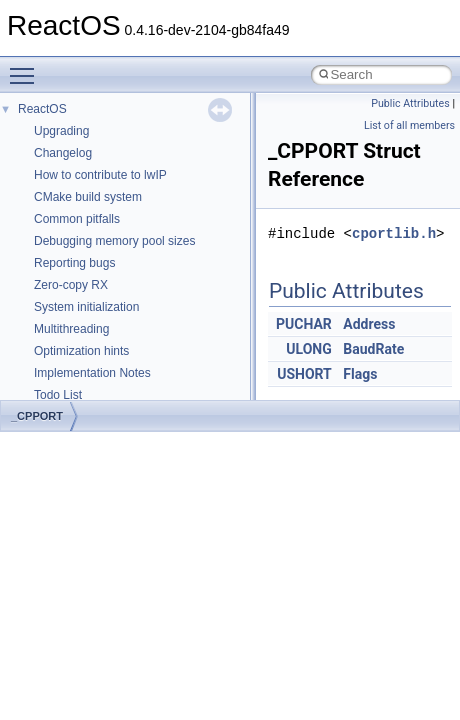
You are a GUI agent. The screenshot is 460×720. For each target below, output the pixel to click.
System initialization (86, 307)
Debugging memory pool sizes (114, 241)
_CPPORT (37, 416)
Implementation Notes (92, 373)
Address (369, 324)
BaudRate (373, 349)
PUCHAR (304, 324)
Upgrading (61, 131)
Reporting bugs (74, 263)
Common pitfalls (77, 219)
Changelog (63, 153)
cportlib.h (394, 233)
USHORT (304, 374)
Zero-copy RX (71, 285)
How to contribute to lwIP (100, 175)
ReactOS (42, 109)
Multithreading (71, 329)
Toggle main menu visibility (27, 67)
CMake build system (88, 197)
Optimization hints (81, 351)
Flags (360, 374)
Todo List (58, 395)
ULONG (308, 349)
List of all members (409, 125)
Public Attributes (410, 103)
